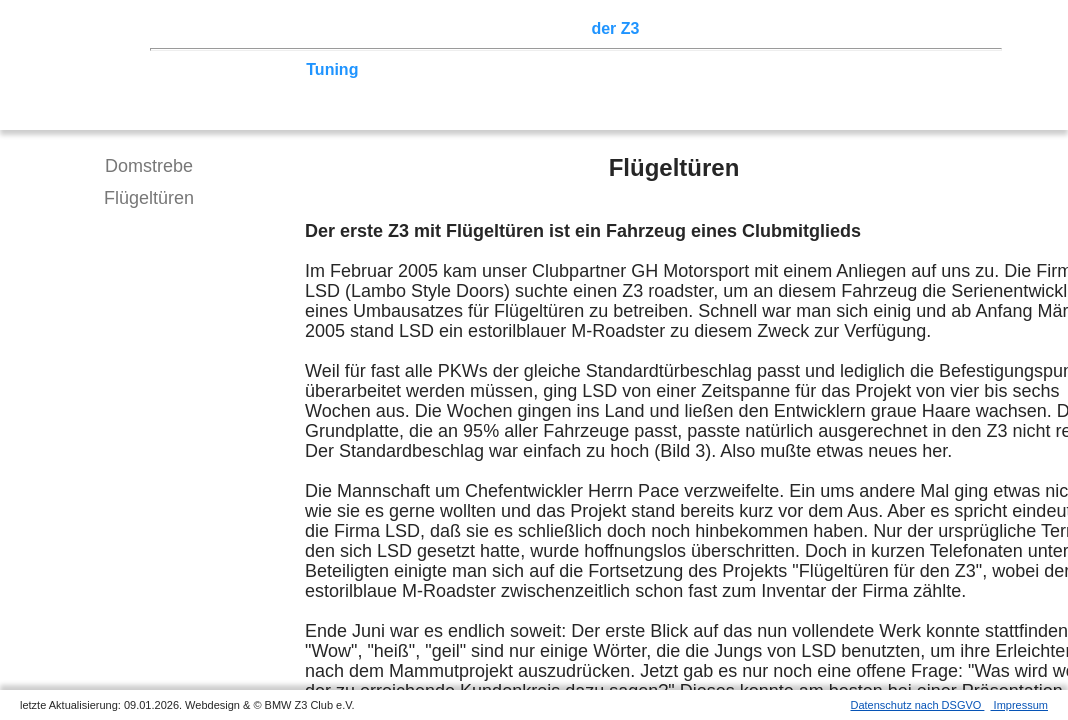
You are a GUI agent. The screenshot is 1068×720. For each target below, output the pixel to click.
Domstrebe (149, 166)
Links (800, 28)
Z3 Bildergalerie (709, 28)
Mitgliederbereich (897, 28)
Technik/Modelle (234, 69)
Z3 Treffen (265, 28)
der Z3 (615, 28)
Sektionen (543, 28)
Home (195, 28)
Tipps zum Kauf (427, 69)
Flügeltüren (149, 198)
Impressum (1019, 705)
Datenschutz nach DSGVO (918, 705)
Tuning (332, 69)
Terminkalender (436, 28)
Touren (340, 28)
